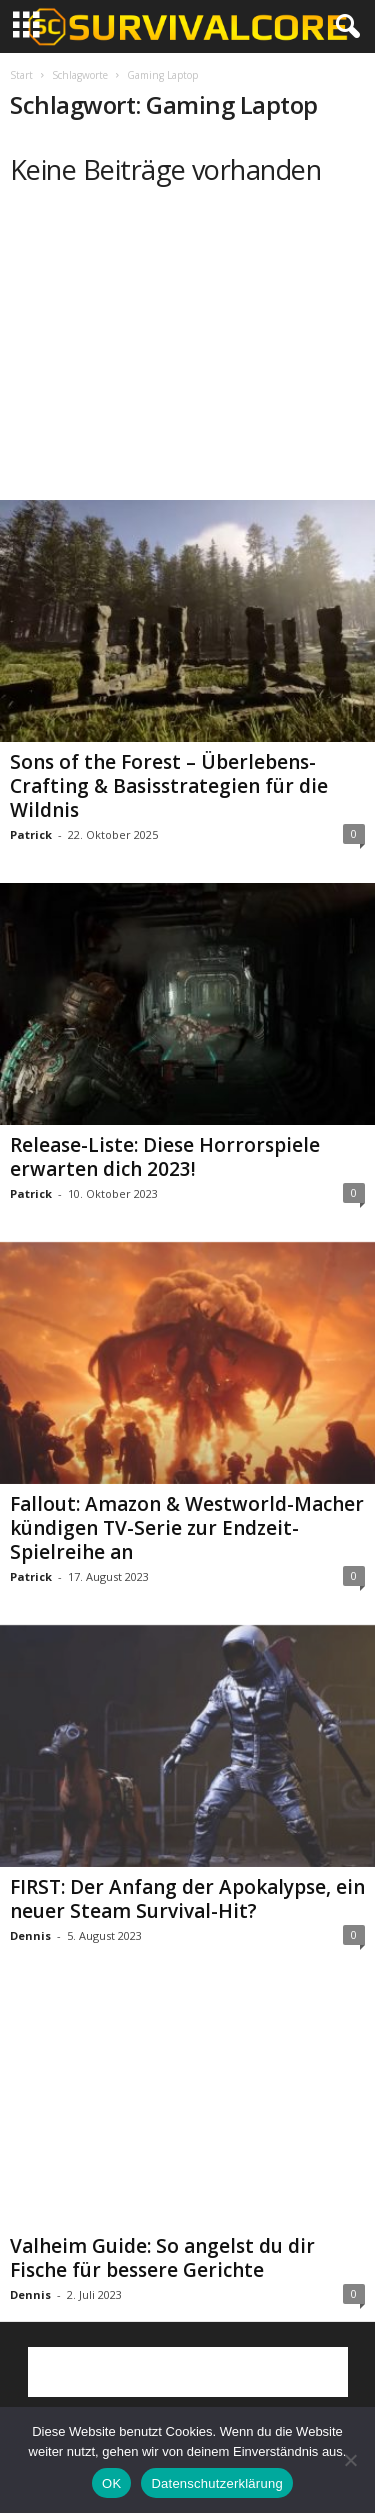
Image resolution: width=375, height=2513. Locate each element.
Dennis (30, 1935)
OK (111, 2483)
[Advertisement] (188, 354)
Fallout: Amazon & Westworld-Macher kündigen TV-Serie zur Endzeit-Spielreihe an (187, 1528)
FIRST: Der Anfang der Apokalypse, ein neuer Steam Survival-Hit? (187, 1899)
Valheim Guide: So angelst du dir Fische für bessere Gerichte (162, 2258)
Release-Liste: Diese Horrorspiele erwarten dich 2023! (165, 1157)
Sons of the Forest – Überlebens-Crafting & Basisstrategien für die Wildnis (169, 786)
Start (21, 75)
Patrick (31, 834)
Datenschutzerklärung (216, 2483)
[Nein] (350, 2460)
